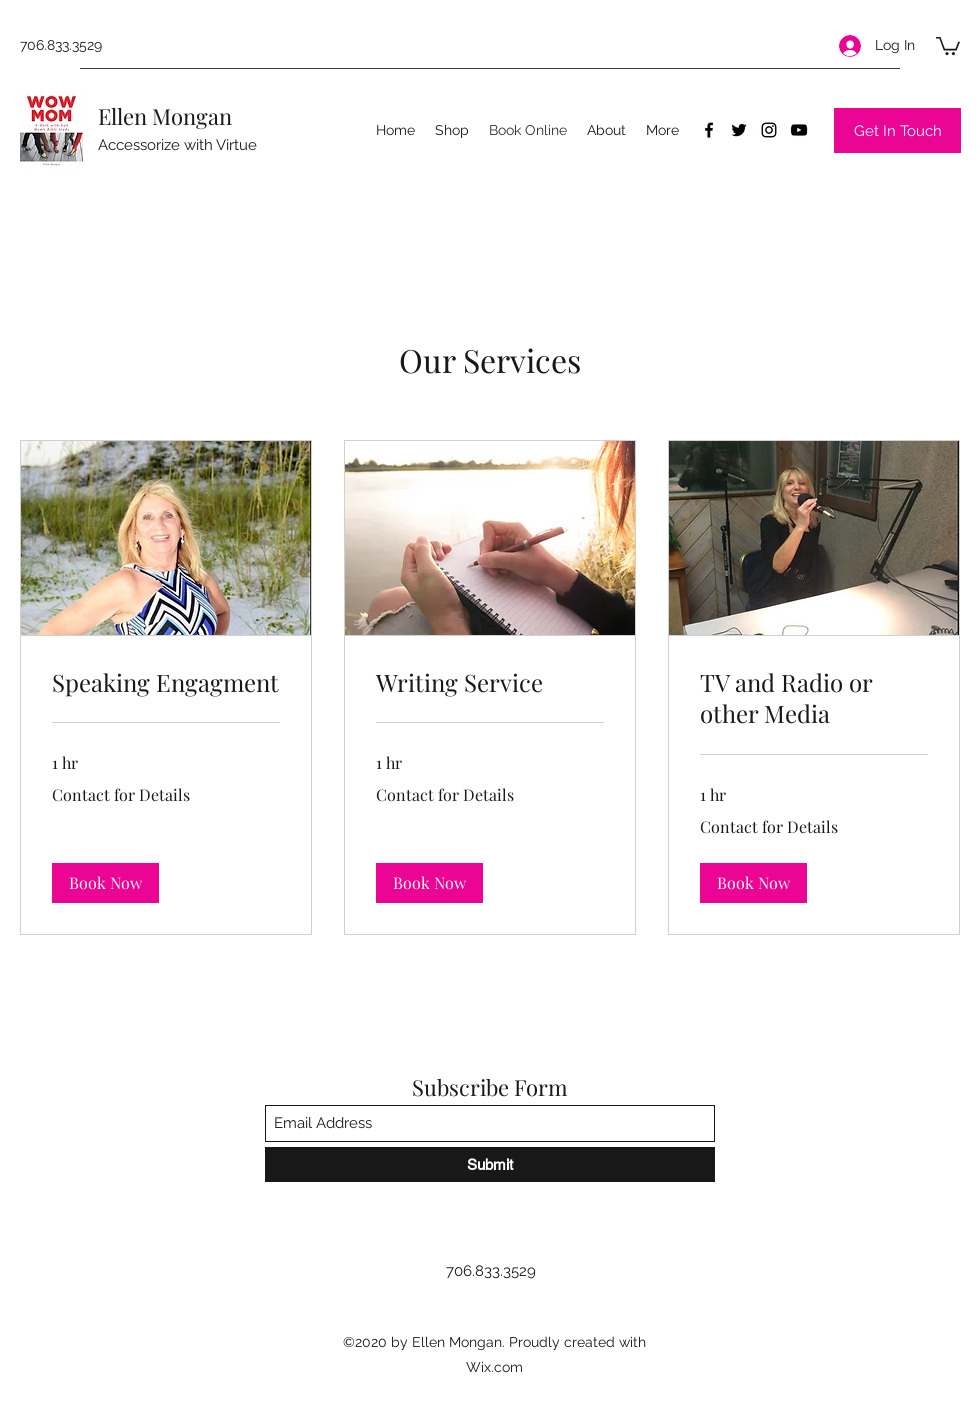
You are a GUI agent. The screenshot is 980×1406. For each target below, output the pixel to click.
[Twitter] (739, 130)
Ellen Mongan (165, 116)
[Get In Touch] (897, 130)
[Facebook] (709, 130)
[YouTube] (799, 130)
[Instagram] (769, 130)
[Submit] (490, 1164)
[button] (948, 45)
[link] (166, 683)
